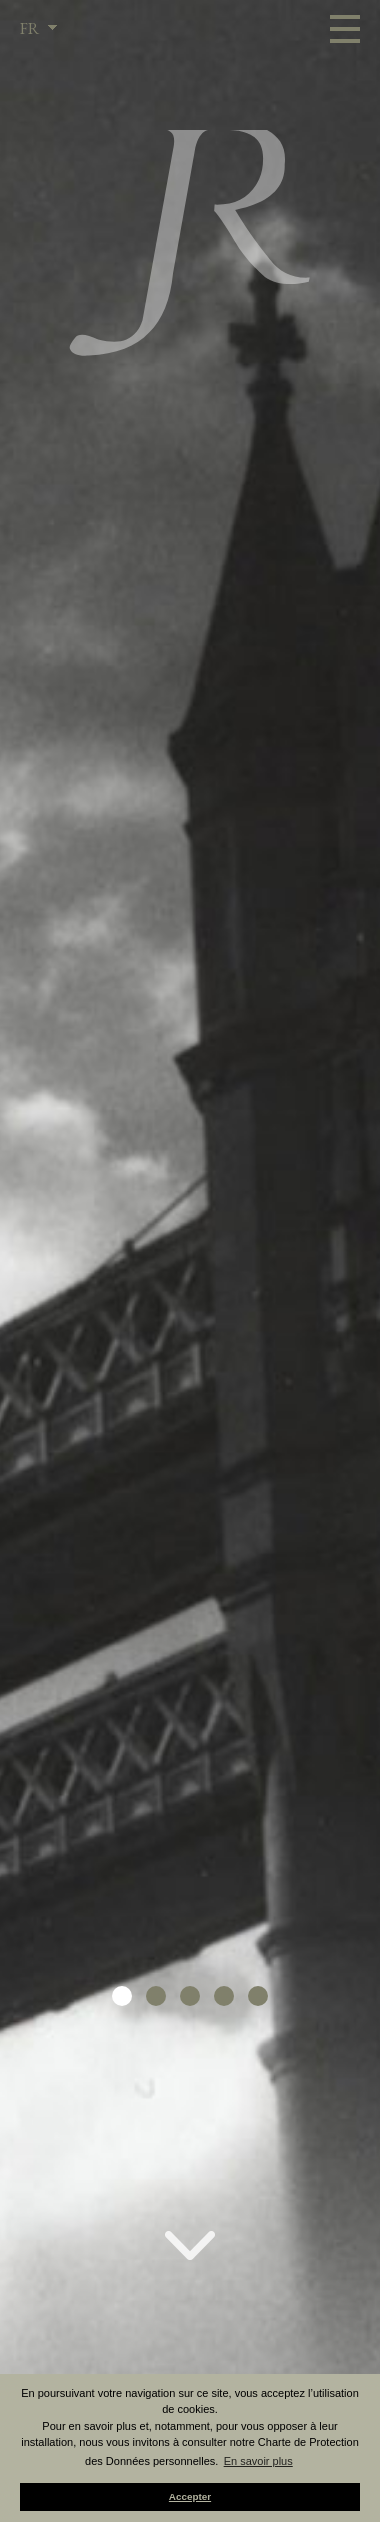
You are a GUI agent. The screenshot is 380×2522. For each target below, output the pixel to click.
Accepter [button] (190, 2496)
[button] (122, 1996)
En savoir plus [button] (258, 2461)
